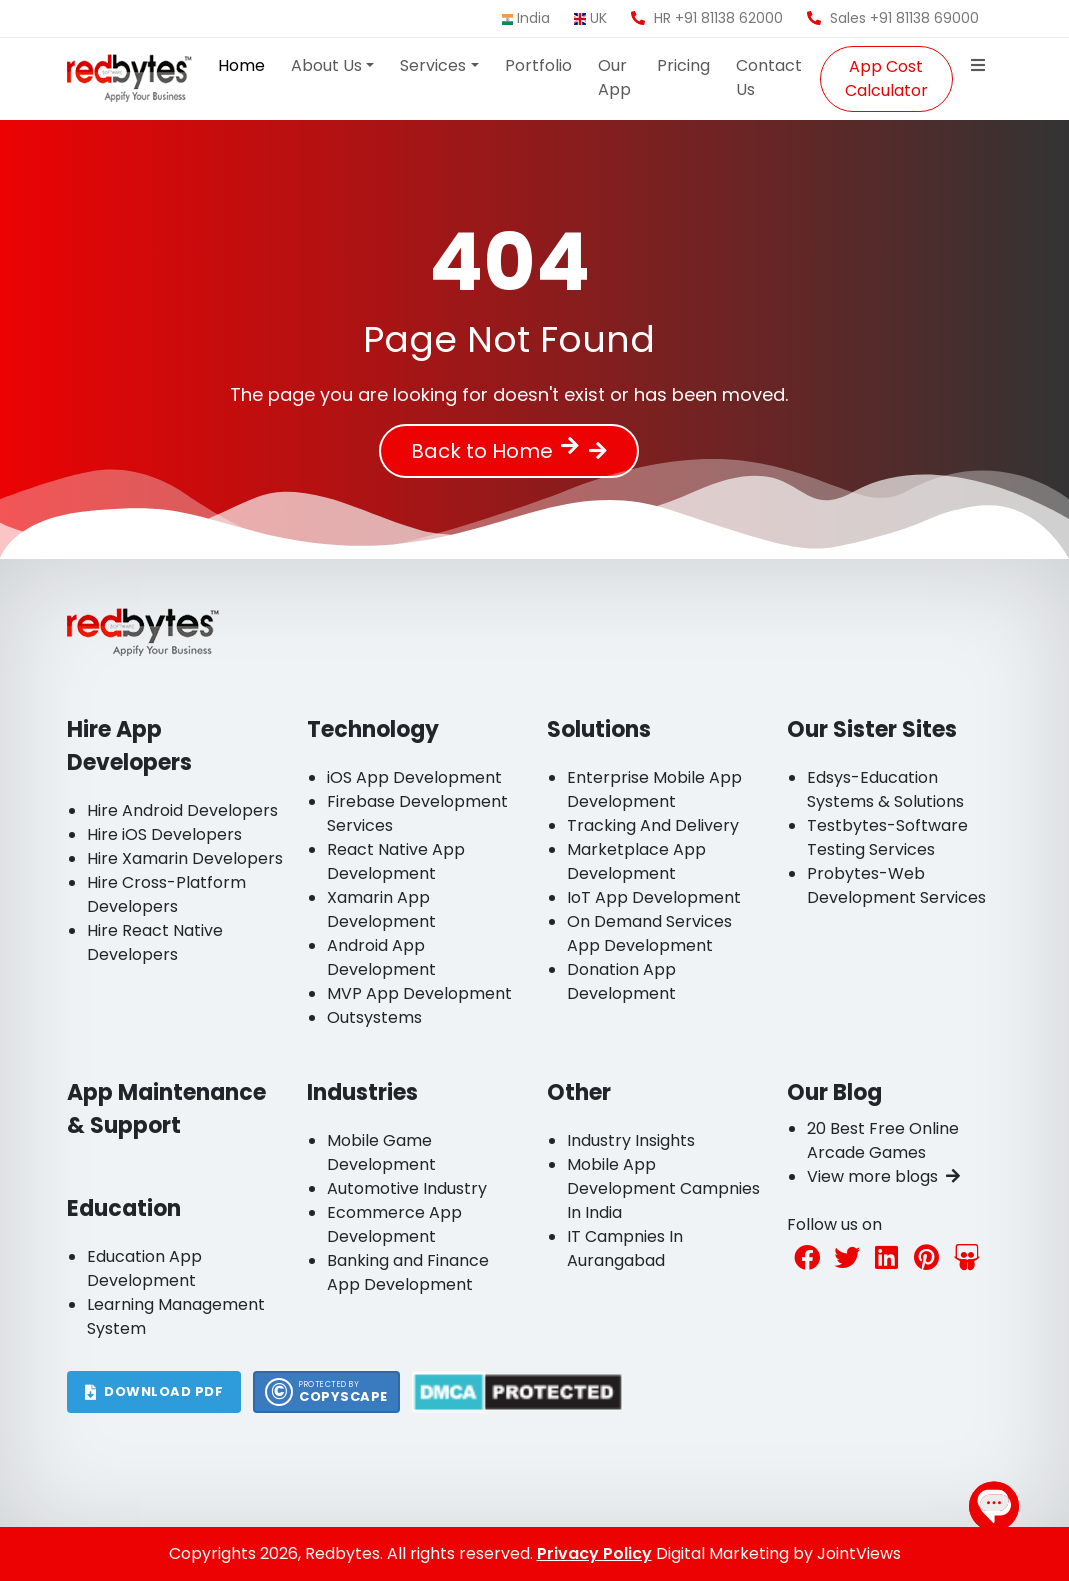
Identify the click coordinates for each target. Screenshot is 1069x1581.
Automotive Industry (407, 1188)
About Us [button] (326, 65)
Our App (614, 77)
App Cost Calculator (886, 78)
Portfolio (538, 65)
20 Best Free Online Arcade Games (883, 1140)
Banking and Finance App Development (408, 1272)
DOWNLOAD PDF (154, 1391)
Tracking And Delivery (653, 825)
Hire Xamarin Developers (185, 858)
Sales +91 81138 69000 (893, 18)
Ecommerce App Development (394, 1224)
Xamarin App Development (381, 909)
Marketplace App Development (636, 861)
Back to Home (495, 451)
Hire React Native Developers (155, 942)
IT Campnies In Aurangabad (625, 1248)
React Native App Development (396, 861)
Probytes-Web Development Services (896, 885)
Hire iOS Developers (164, 834)
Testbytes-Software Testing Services (887, 837)
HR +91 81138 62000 (707, 18)
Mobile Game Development (381, 1152)
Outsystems (374, 1017)
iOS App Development (414, 777)
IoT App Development (654, 897)
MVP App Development (419, 993)
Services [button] (433, 65)
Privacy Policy (594, 1553)
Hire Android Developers (182, 810)
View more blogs (883, 1176)
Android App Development (381, 957)
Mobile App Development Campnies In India (663, 1188)
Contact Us (769, 77)
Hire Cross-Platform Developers (166, 894)
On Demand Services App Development (649, 933)
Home (241, 65)
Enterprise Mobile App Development (654, 789)
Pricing (683, 65)
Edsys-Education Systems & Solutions (885, 789)
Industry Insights (631, 1140)
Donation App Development (621, 981)
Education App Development (144, 1268)
